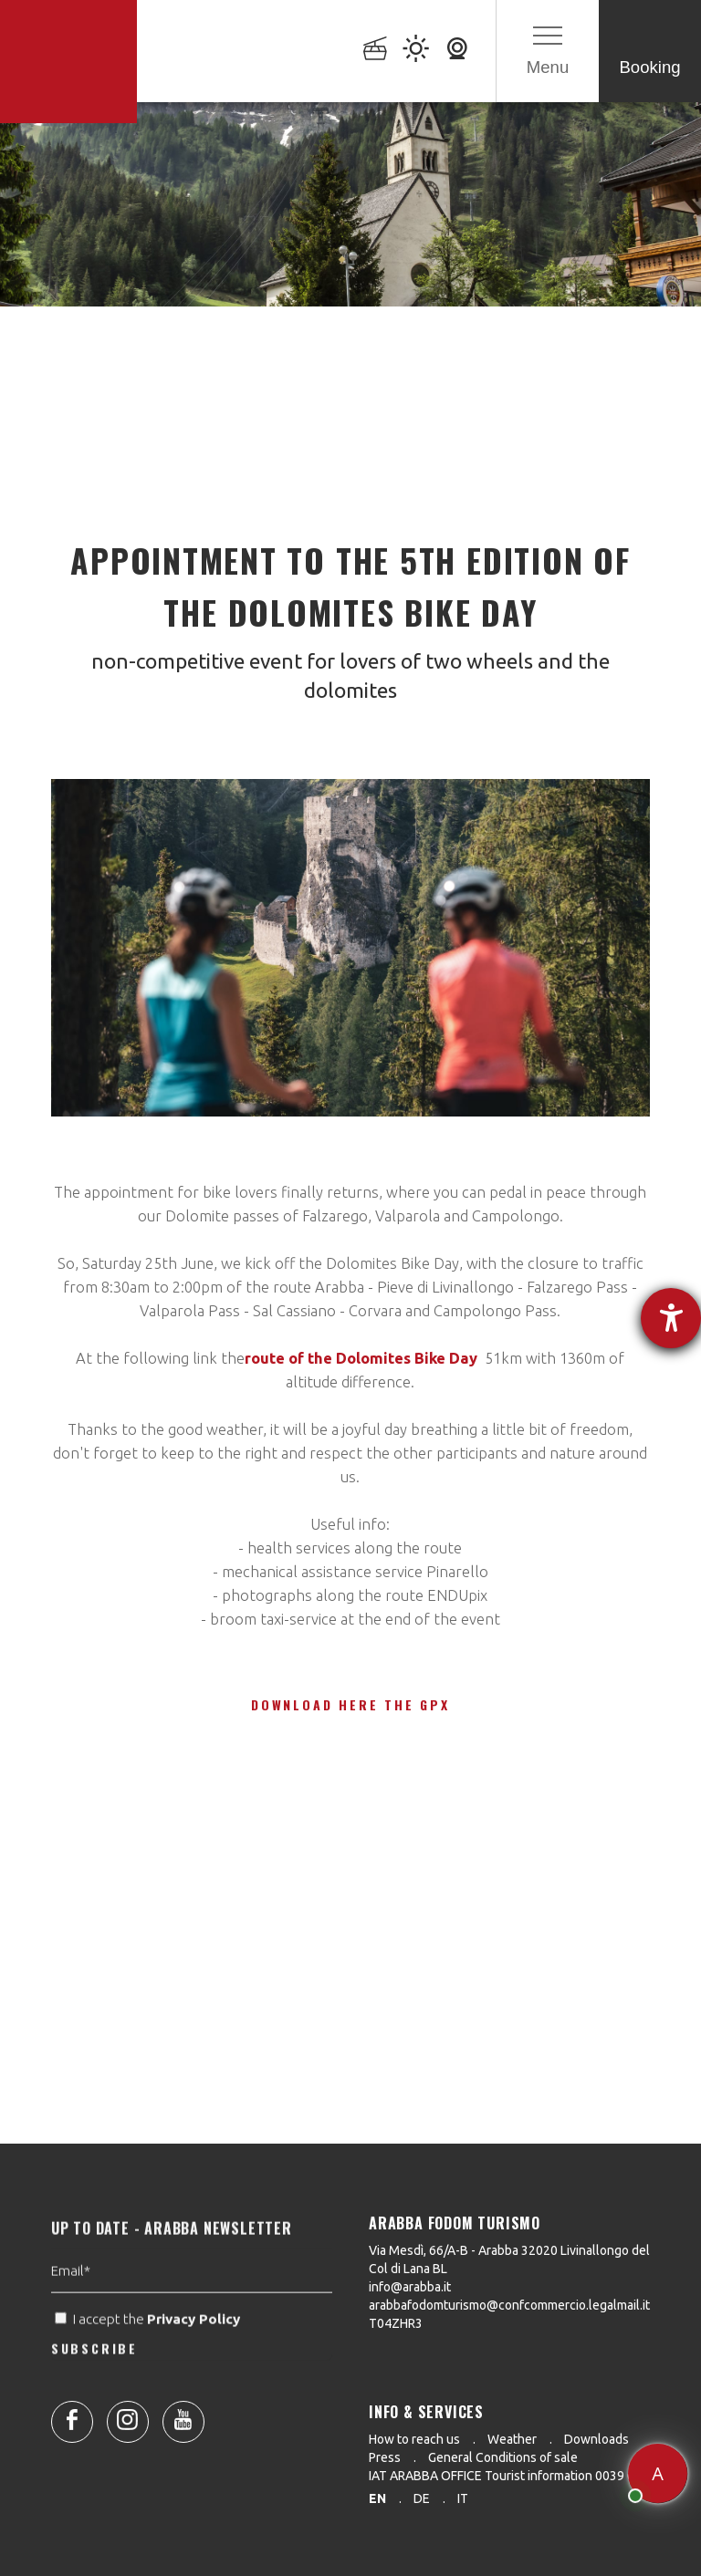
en (377, 2498)
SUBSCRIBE (94, 2381)
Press (385, 2457)
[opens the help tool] (671, 1318)
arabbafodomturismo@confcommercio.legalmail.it (509, 2305)
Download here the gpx (350, 1704)
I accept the (149, 2352)
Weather (512, 2439)
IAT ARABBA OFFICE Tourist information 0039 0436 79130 (532, 2475)
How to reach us (414, 2439)
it (462, 2498)
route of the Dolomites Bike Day (361, 1358)
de (421, 2498)
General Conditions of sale (503, 2457)
